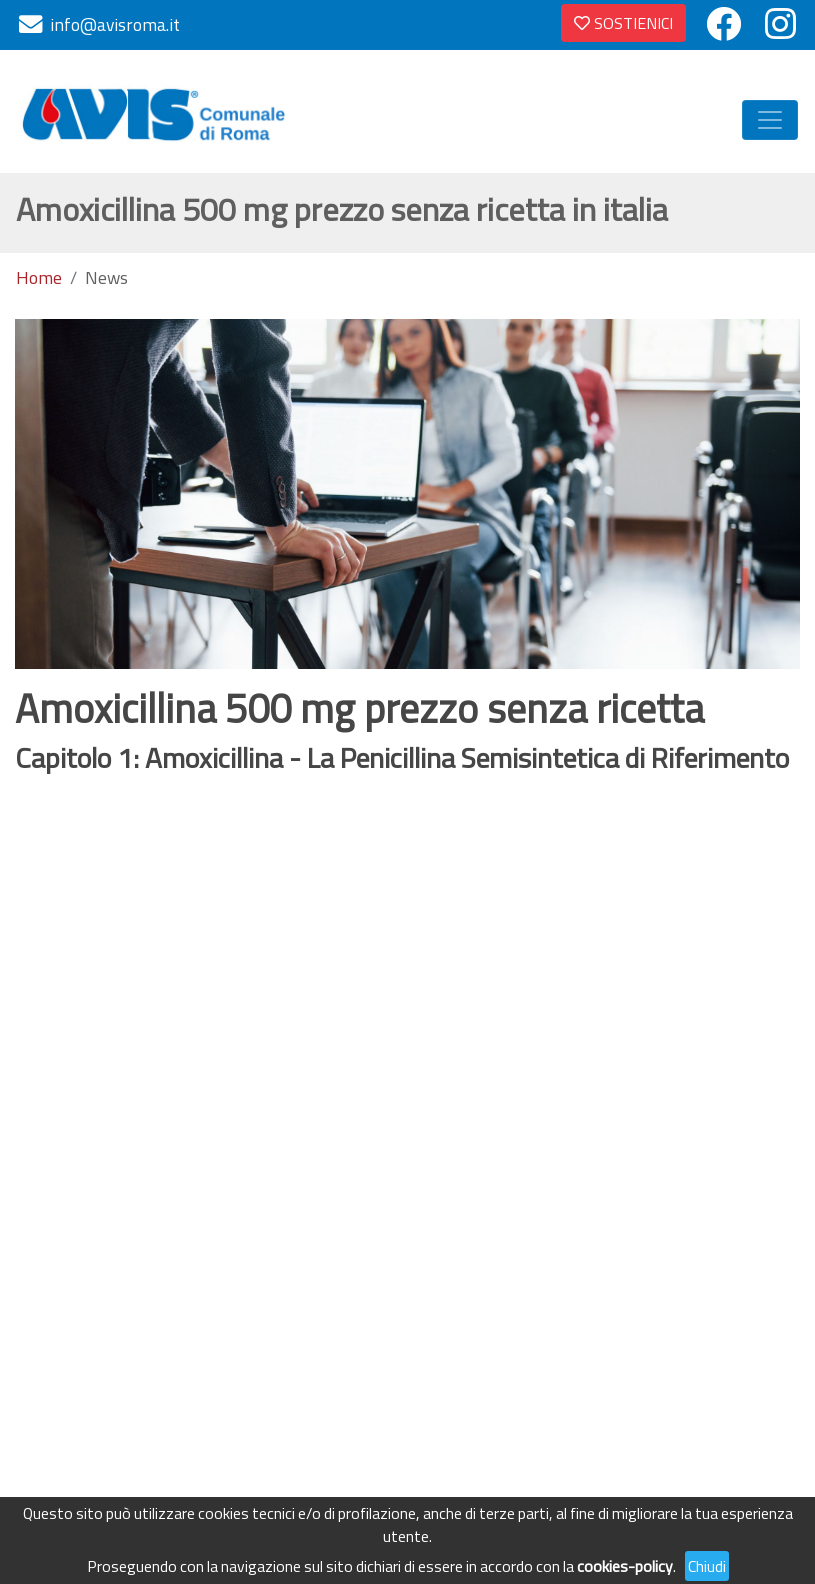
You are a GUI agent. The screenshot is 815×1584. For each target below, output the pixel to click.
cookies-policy (625, 1566)
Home (39, 278)
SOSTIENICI (623, 23)
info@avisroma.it (115, 24)
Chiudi (707, 1566)
